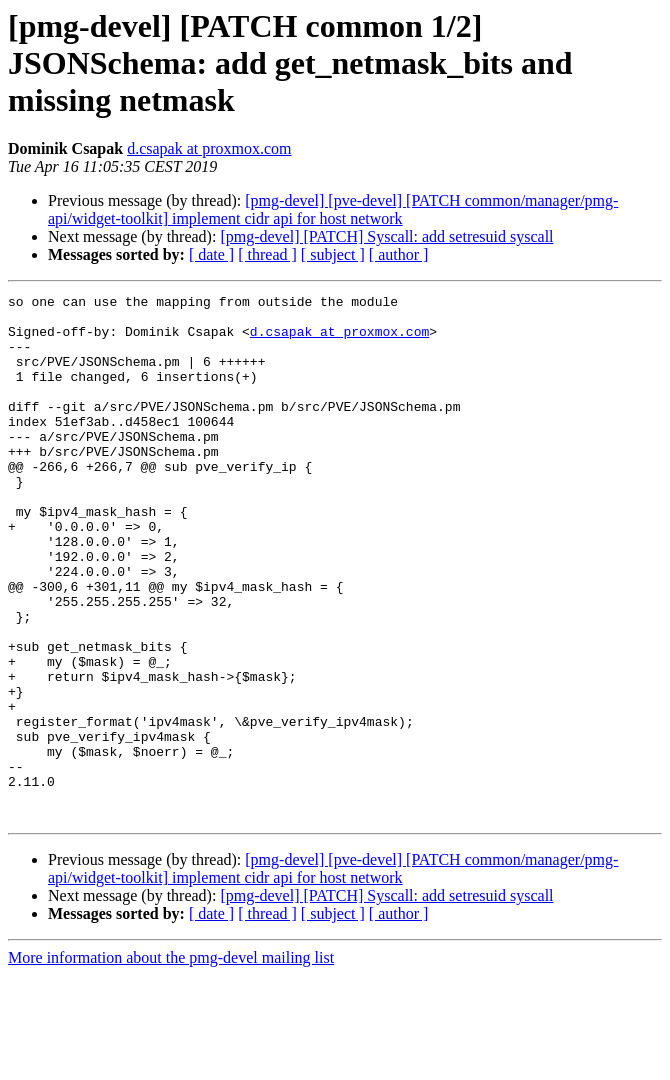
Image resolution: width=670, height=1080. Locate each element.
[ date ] (211, 254)
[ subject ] (333, 254)
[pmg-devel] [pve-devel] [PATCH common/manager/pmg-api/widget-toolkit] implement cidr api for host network (333, 209)
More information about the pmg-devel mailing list (171, 1062)
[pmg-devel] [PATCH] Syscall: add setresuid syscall (386, 236)
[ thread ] (267, 254)
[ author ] (399, 254)
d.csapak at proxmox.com (209, 148)
